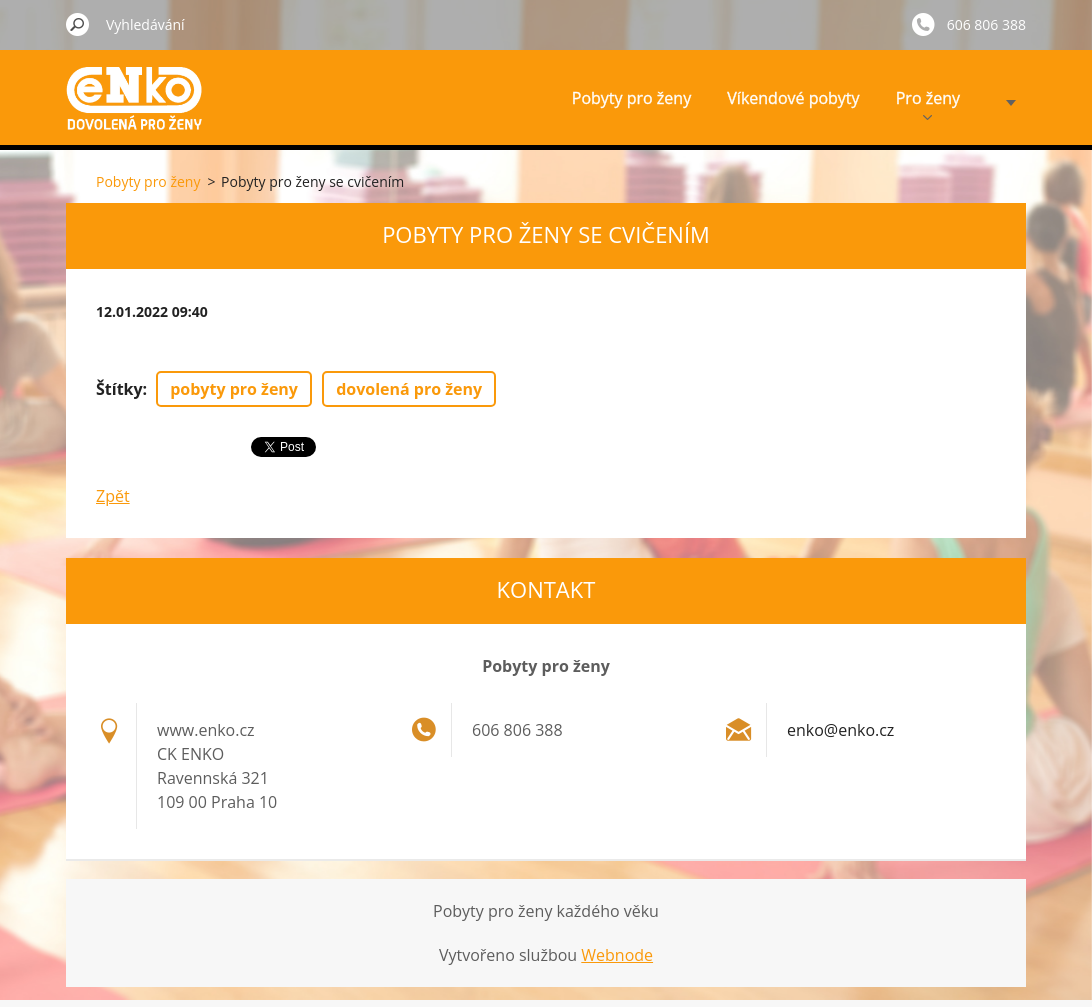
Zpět (113, 496)
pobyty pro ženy (234, 389)
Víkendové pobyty (793, 98)
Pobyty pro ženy (631, 98)
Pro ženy (928, 103)
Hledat (78, 24)
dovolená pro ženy (409, 389)
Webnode (617, 955)
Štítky (119, 389)
